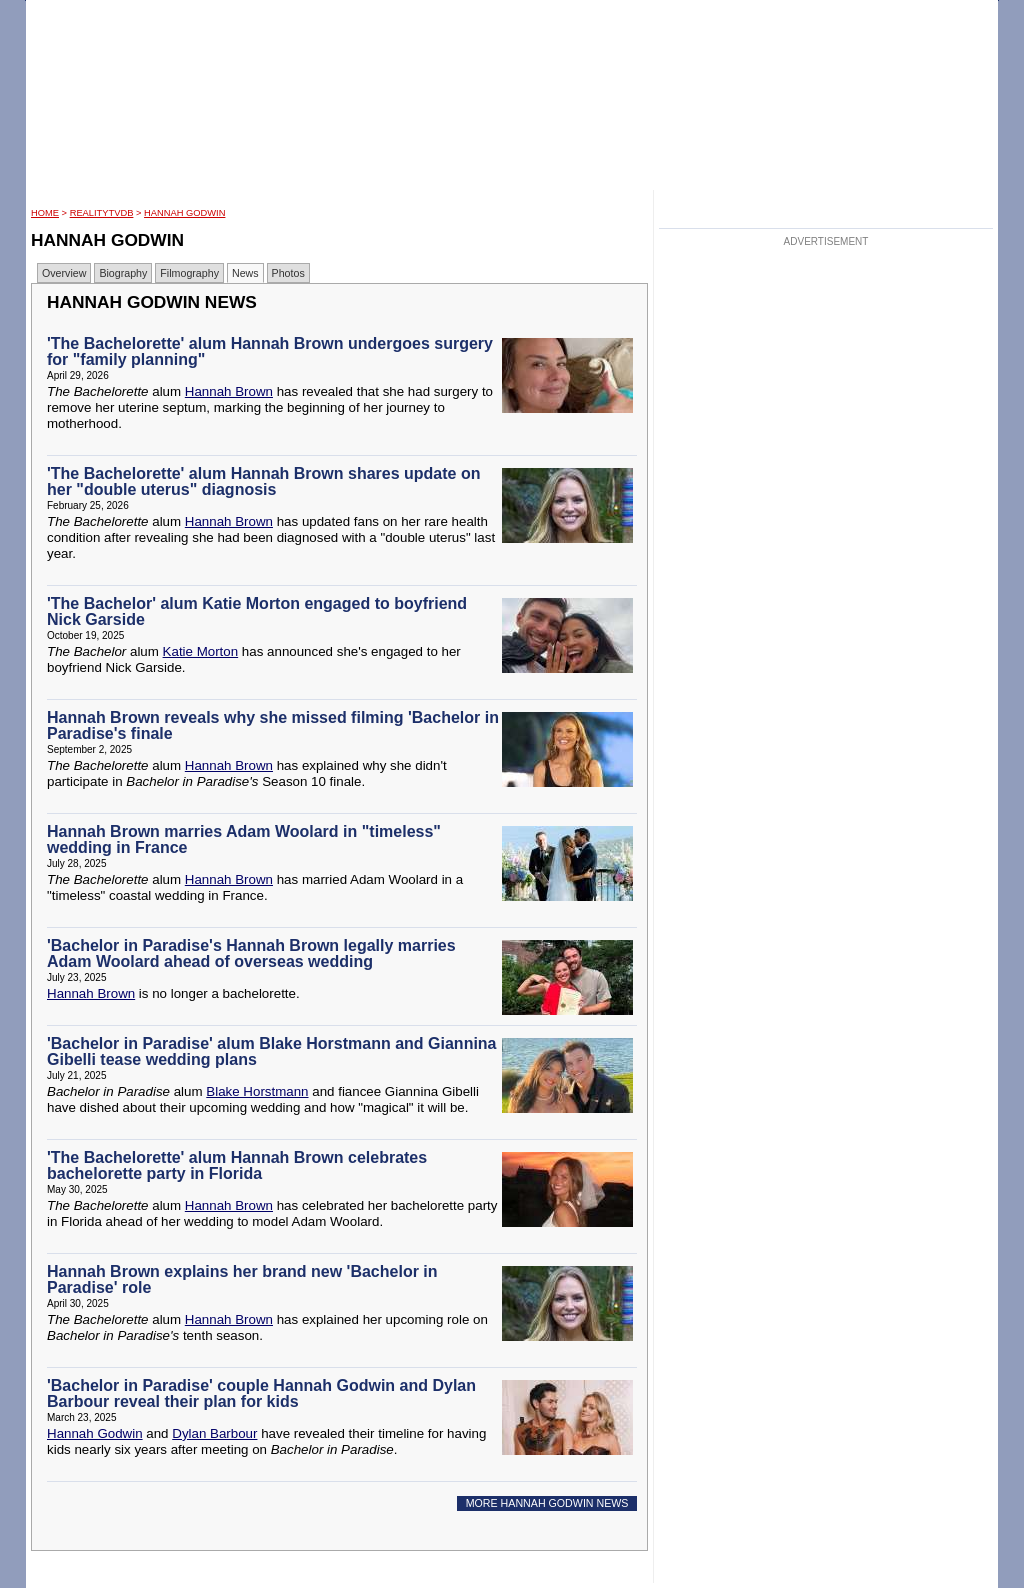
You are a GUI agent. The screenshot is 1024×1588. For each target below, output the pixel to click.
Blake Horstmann (257, 1091)
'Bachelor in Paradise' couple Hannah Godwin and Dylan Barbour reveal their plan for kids (261, 1393)
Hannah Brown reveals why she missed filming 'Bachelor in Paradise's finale (273, 725)
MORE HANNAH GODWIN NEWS (547, 1503)
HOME (45, 213)
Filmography (189, 273)
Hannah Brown (229, 391)
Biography (123, 273)
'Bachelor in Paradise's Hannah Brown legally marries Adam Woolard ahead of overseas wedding (251, 953)
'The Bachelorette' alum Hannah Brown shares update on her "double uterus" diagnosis (263, 481)
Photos (288, 273)
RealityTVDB (102, 213)
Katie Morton (201, 651)
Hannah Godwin (184, 213)
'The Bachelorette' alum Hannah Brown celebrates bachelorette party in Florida (237, 1165)
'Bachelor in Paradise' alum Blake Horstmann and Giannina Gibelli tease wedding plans (272, 1051)
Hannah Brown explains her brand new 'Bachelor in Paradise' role (242, 1279)
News (245, 273)
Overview (64, 273)
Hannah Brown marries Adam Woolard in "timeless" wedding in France (244, 839)
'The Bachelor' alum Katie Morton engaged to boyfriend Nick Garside (257, 611)
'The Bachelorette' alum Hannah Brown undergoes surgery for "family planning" (270, 351)
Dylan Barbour (214, 1433)
